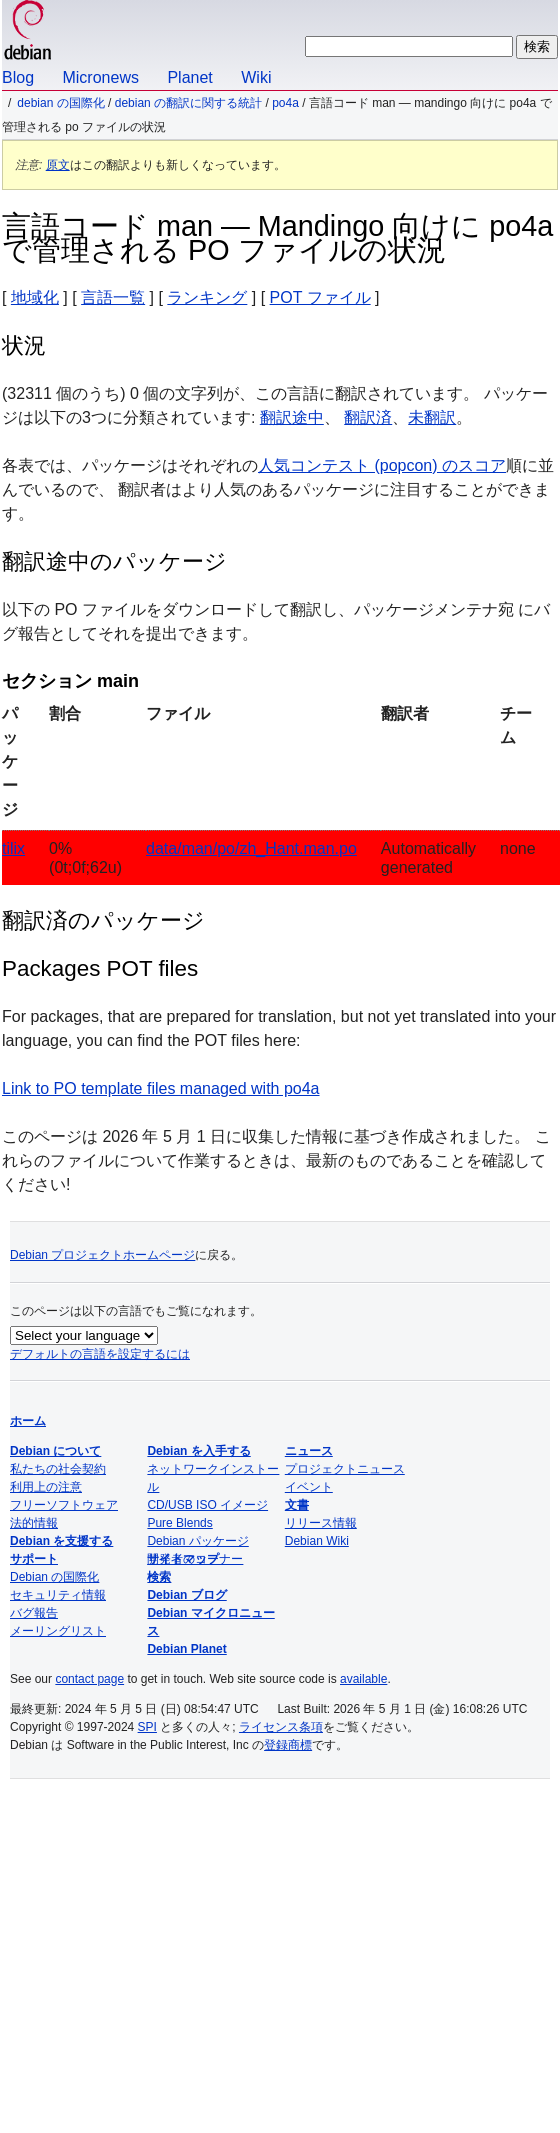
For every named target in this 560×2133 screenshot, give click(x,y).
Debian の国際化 (60, 103)
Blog (18, 77)
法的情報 (34, 1523)
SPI (147, 1727)
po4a (285, 103)
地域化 (35, 297)
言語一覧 (113, 297)
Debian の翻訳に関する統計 (188, 103)
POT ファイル (320, 297)
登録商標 (288, 1745)
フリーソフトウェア (64, 1505)
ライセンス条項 (281, 1727)
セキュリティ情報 (58, 1595)
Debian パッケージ (197, 1541)
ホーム (28, 1421)
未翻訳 (432, 417)
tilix (13, 848)
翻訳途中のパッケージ (114, 561)
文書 (297, 1505)
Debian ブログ (186, 1595)
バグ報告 (34, 1613)
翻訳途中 (292, 417)
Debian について (55, 1451)
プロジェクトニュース (345, 1469)
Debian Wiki (317, 1541)
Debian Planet (186, 1649)
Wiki (256, 77)
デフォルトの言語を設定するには (100, 1354)
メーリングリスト (58, 1631)
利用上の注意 (46, 1487)
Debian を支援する (61, 1541)
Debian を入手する (198, 1451)
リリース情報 (321, 1523)
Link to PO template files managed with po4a (161, 1088)
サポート (34, 1559)
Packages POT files (100, 968)
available (363, 1679)
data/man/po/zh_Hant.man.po (251, 848)
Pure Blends (179, 1523)
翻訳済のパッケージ (103, 920)
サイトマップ (183, 1559)
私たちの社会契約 (58, 1469)
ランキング (207, 297)
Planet (189, 77)
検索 (159, 1577)
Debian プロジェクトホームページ (102, 1255)
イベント (309, 1487)
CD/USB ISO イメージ (207, 1505)
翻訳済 (368, 417)
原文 (58, 165)
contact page (89, 1679)
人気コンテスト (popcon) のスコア (382, 465)
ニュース (309, 1451)
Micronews (100, 77)
